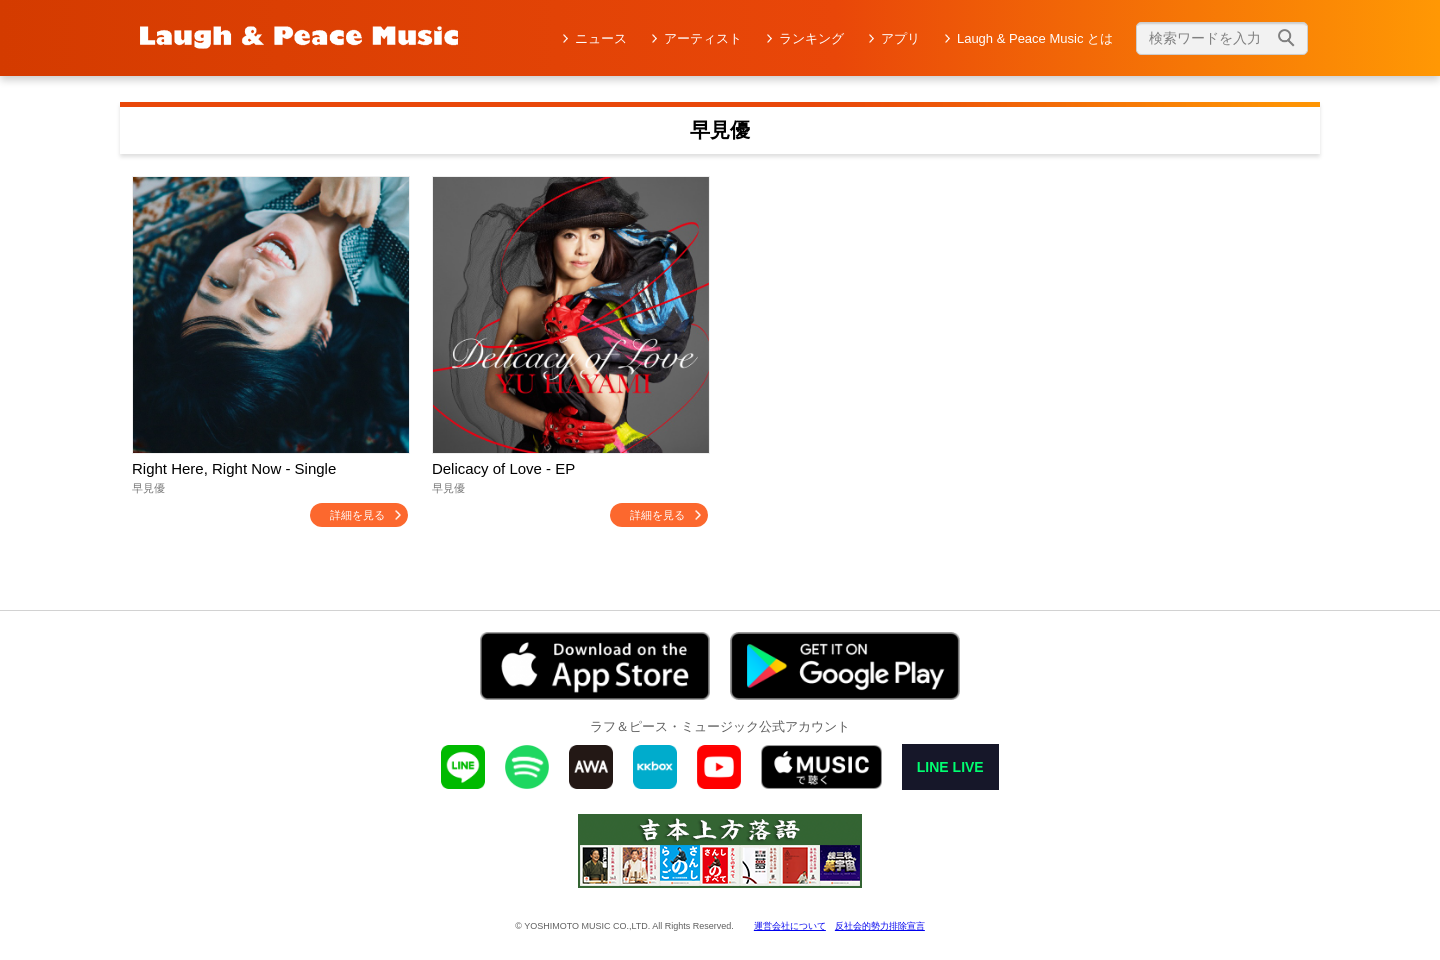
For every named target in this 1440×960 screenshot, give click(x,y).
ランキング (811, 38)
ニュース (601, 38)
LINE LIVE (950, 767)
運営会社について (790, 926)
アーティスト (703, 38)
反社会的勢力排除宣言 (880, 926)
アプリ (900, 38)
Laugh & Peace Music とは (1035, 38)
